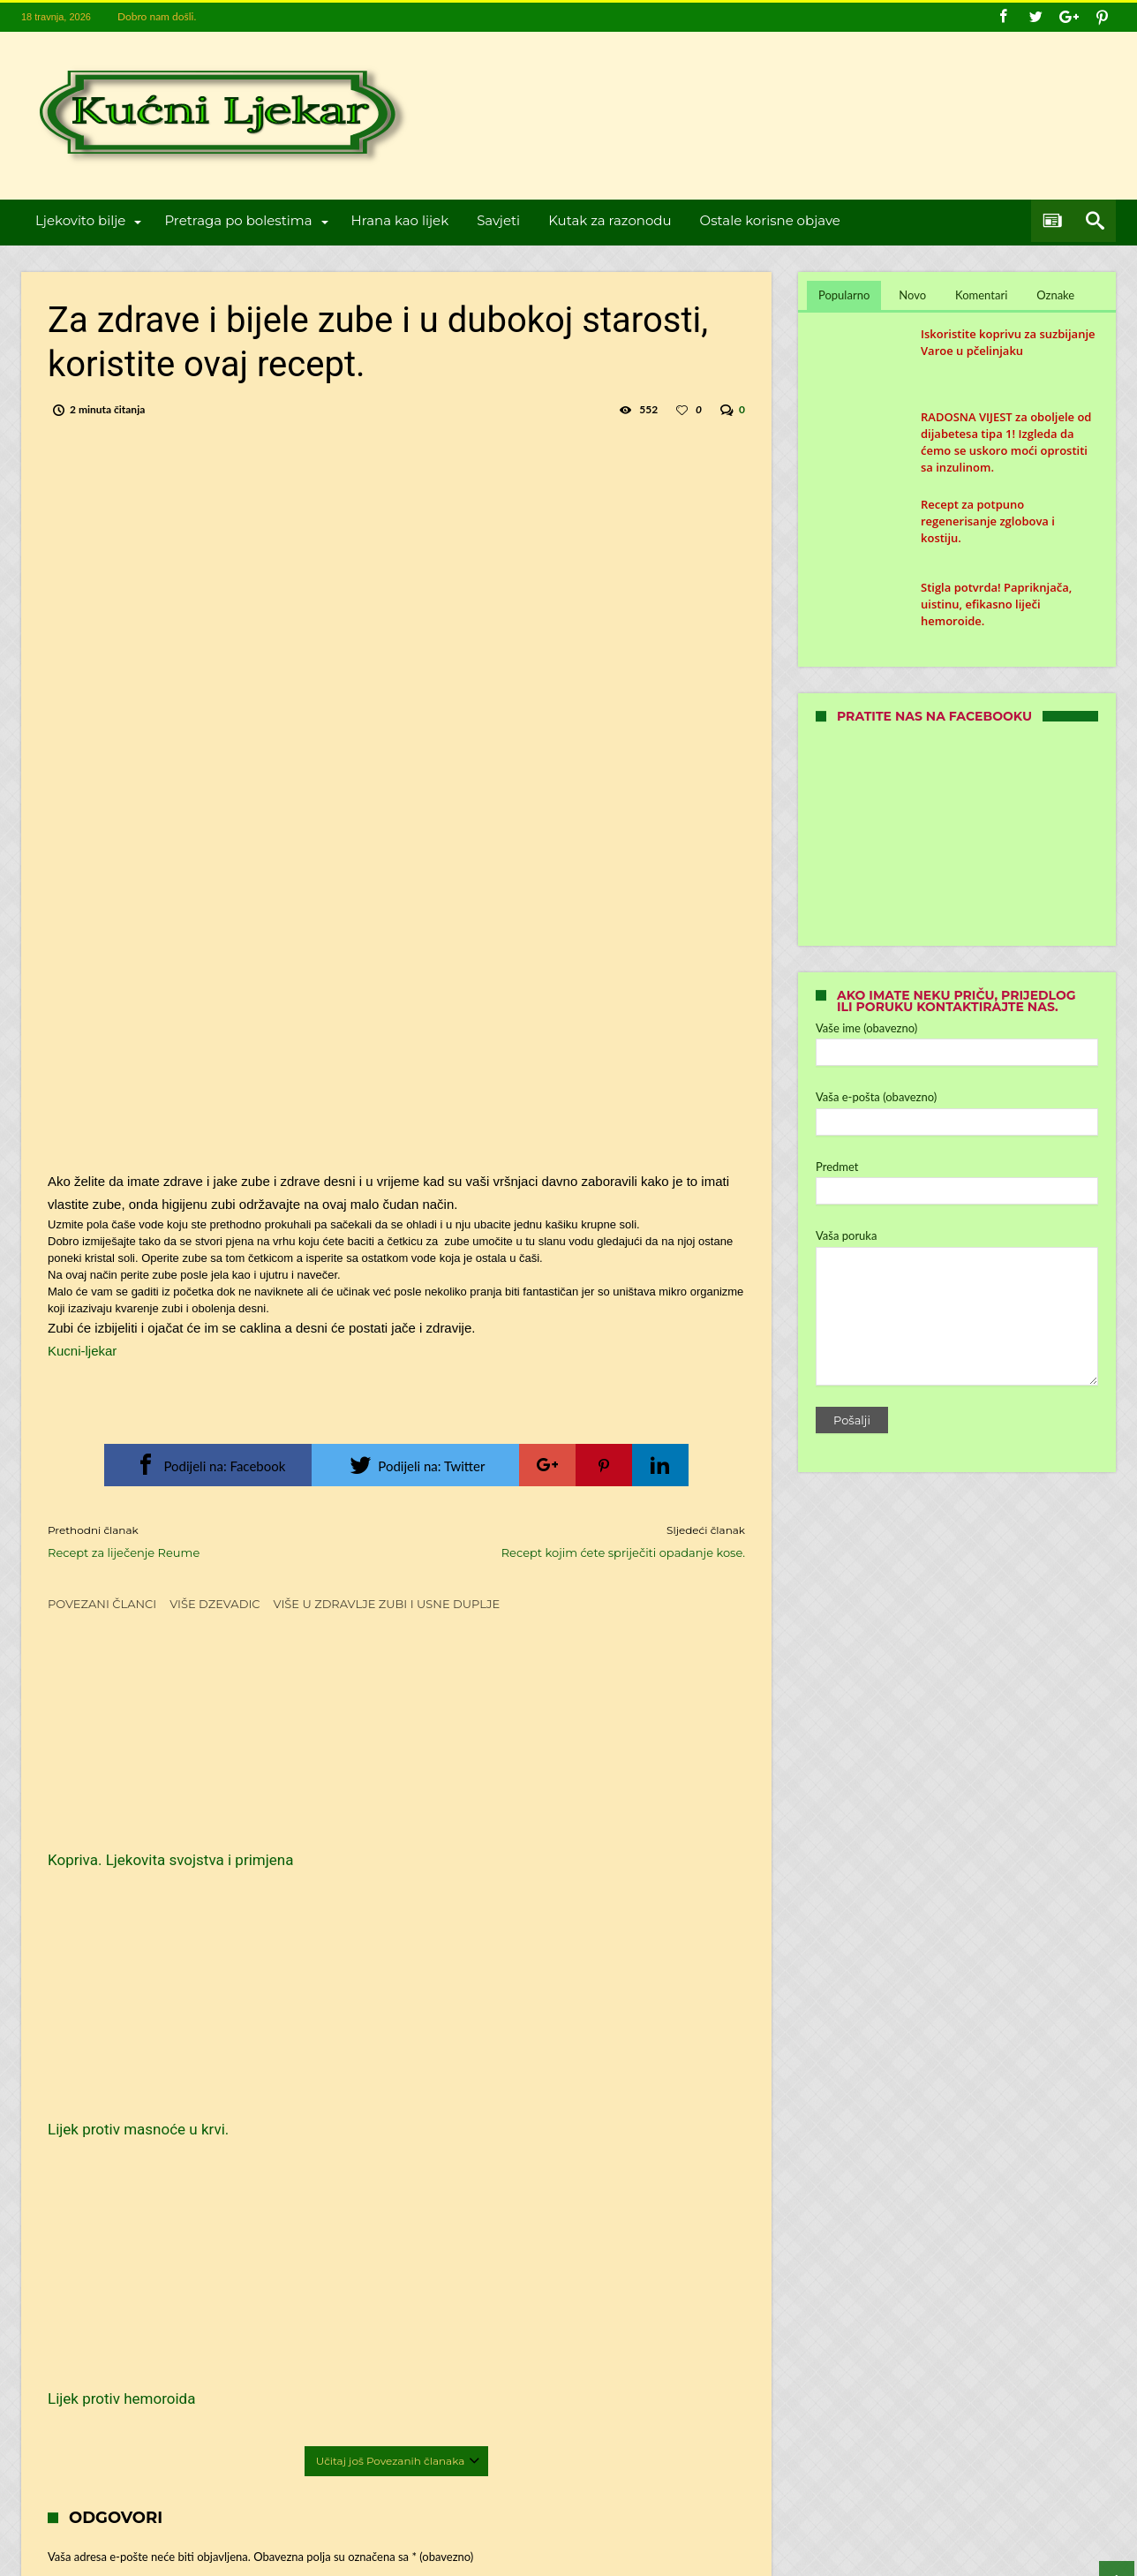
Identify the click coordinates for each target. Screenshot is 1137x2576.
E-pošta (95, 2212)
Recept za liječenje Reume (209, 1541)
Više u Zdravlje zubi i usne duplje (387, 1604)
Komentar (100, 2019)
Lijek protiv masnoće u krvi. (376, 1817)
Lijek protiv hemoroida (598, 1817)
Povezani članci (102, 1604)
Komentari (981, 295)
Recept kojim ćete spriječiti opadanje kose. (584, 1541)
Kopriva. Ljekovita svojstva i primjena (139, 1827)
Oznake (1055, 295)
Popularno (844, 295)
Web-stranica (78, 2266)
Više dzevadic (214, 1604)
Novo (912, 295)
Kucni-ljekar (82, 1350)
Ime (86, 2159)
